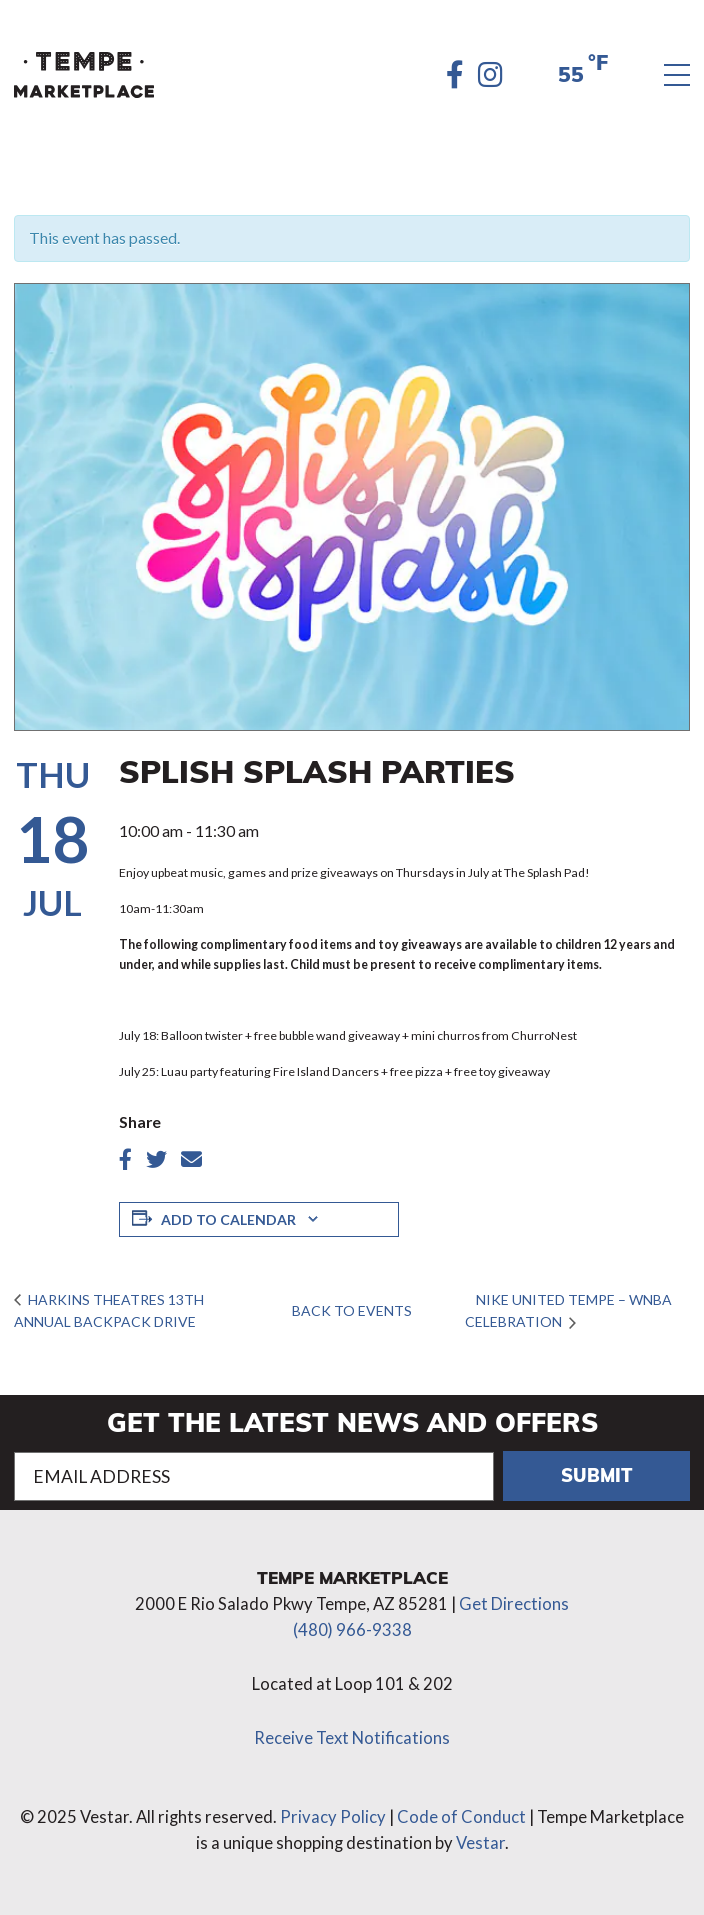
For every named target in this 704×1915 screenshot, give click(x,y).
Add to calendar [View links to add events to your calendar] (228, 1219)
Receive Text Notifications (352, 1738)
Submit (596, 1475)
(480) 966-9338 (352, 1630)
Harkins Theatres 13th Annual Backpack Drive (109, 1310)
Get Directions (514, 1604)
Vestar (480, 1843)
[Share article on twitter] (156, 1159)
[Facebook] (455, 75)
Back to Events (352, 1310)
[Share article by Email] (191, 1159)
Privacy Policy (333, 1817)
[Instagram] (490, 75)
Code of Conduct (461, 1817)
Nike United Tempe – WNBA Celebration (568, 1310)
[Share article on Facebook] (125, 1159)
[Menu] (677, 75)
